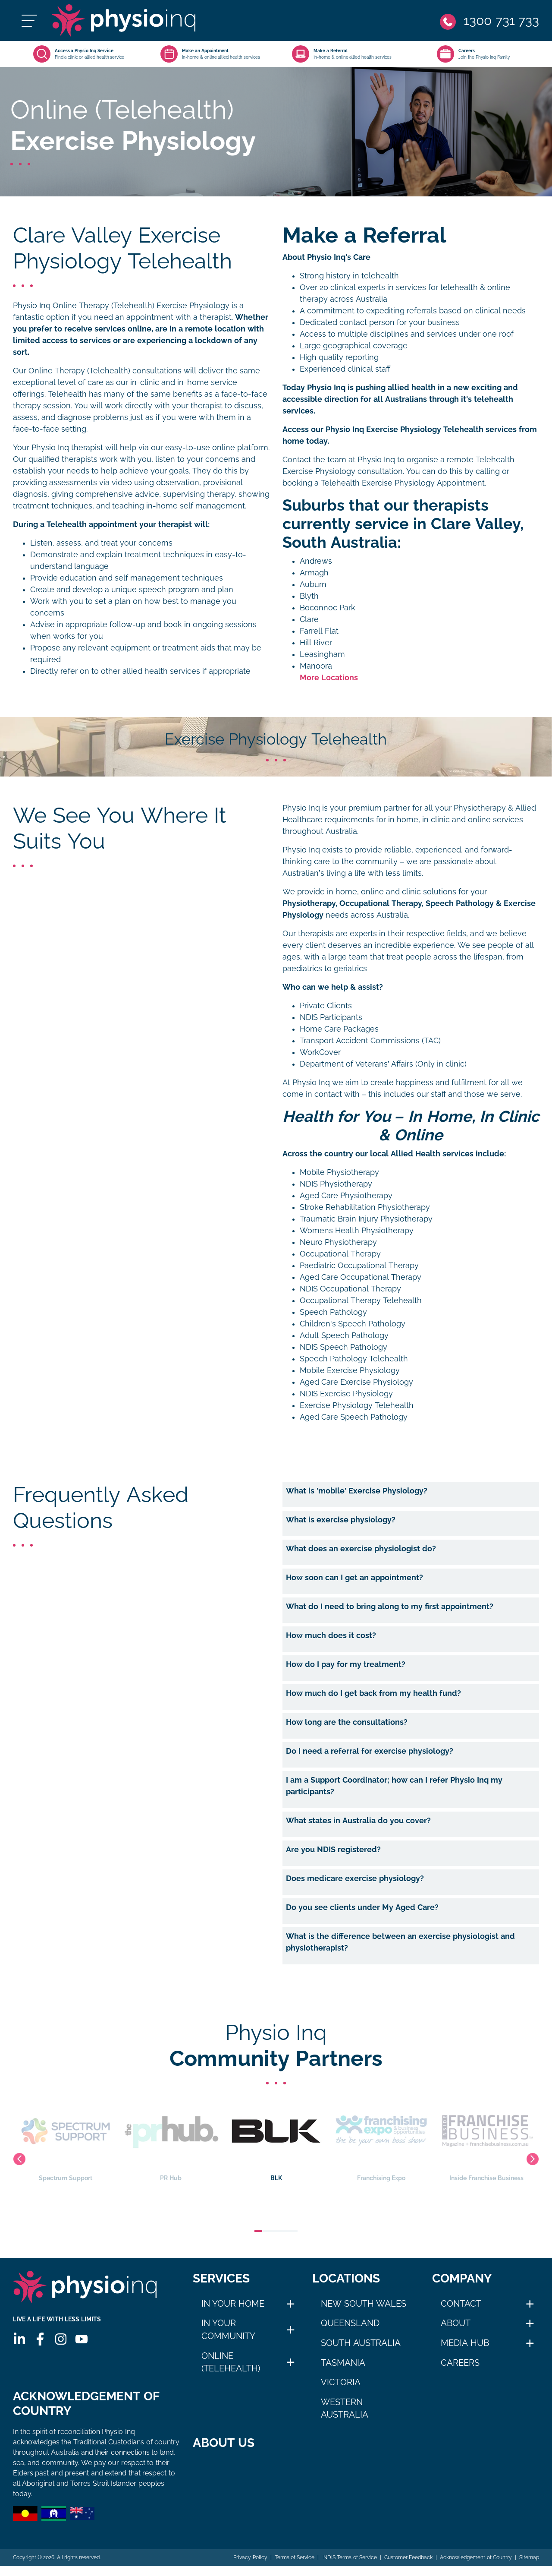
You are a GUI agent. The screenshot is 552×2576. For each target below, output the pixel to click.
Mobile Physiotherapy (339, 1172)
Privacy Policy (250, 2567)
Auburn (313, 584)
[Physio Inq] (123, 20)
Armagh (314, 572)
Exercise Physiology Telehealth (357, 1405)
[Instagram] (60, 2339)
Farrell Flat (319, 631)
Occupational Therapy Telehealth (361, 1300)
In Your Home (232, 2303)
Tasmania (343, 2363)
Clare (309, 619)
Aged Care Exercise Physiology (356, 1382)
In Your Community (228, 2329)
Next (532, 2159)
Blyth (309, 596)
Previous (19, 2159)
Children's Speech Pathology (352, 1324)
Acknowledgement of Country (476, 2567)
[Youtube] (81, 2339)
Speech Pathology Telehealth (354, 1358)
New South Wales (363, 2303)
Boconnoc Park (327, 607)
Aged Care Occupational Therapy (360, 1277)
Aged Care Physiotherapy (346, 1195)
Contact (461, 2303)
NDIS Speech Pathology (343, 1347)
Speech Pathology (333, 1312)
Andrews (316, 561)
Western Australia (344, 2408)
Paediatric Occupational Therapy (359, 1265)
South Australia (361, 2343)
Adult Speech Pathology (344, 1335)
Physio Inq (301, 808)
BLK (276, 2139)
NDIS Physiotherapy (336, 1184)
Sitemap (529, 2567)
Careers (460, 2363)
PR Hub (171, 2139)
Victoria (341, 2382)
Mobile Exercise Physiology (350, 1370)
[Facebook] (40, 2339)
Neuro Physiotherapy (338, 1242)
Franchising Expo (381, 2139)
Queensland (350, 2323)
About (455, 2323)
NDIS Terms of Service (349, 2567)
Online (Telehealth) (230, 2362)
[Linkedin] (19, 2339)
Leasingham (322, 654)
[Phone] (489, 20)
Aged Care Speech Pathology (354, 1417)
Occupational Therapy (340, 1254)
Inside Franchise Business (487, 2139)
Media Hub (465, 2343)
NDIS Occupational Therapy (350, 1289)
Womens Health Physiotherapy (357, 1230)
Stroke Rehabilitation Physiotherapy (365, 1207)
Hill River (316, 642)
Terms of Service (295, 2567)
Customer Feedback (408, 2567)
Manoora (316, 666)
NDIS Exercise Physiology (346, 1393)
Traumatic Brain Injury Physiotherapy (366, 1219)
